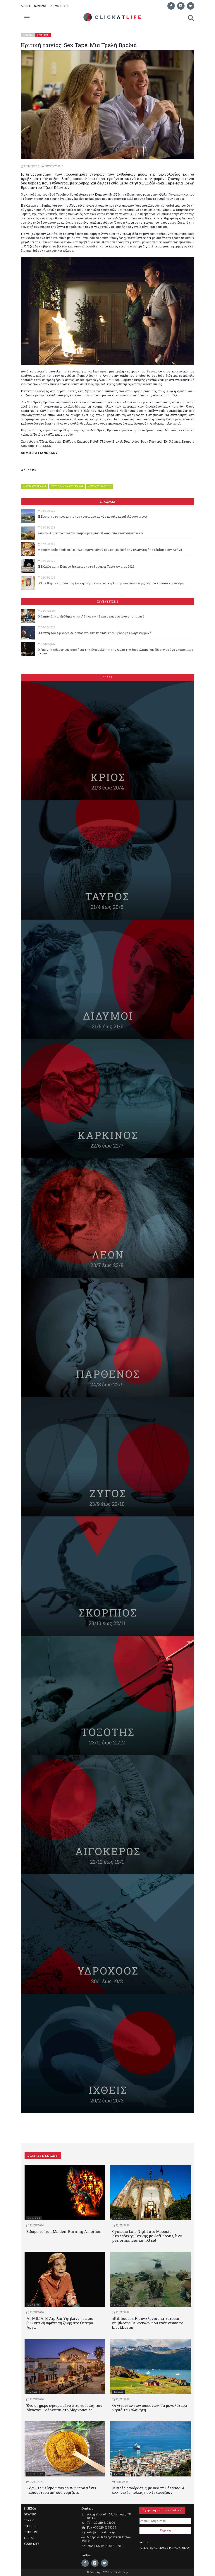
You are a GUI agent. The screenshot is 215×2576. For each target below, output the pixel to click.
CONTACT (40, 6)
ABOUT (25, 6)
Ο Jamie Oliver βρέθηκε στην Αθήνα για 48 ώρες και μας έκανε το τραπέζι (91, 616)
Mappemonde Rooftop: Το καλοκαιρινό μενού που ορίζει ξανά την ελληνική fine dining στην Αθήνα (110, 550)
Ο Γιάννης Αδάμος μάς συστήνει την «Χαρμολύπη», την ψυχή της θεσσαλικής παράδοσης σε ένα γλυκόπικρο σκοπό (115, 651)
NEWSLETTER (59, 6)
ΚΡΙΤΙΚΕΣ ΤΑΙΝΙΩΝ (99, 486)
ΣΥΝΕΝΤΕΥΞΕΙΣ (107, 601)
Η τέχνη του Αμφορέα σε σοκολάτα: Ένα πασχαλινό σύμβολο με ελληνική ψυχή (94, 633)
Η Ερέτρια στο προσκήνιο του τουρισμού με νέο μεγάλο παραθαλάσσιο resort (92, 516)
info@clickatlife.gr (101, 2532)
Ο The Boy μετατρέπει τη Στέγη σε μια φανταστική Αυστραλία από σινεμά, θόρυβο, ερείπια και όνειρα (111, 583)
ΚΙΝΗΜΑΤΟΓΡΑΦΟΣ (34, 486)
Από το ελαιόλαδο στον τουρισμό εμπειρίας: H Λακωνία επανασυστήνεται (90, 533)
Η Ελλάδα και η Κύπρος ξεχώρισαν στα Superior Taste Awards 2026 (86, 566)
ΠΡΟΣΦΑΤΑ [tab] (107, 501)
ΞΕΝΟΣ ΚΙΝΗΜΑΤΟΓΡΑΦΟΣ (67, 486)
